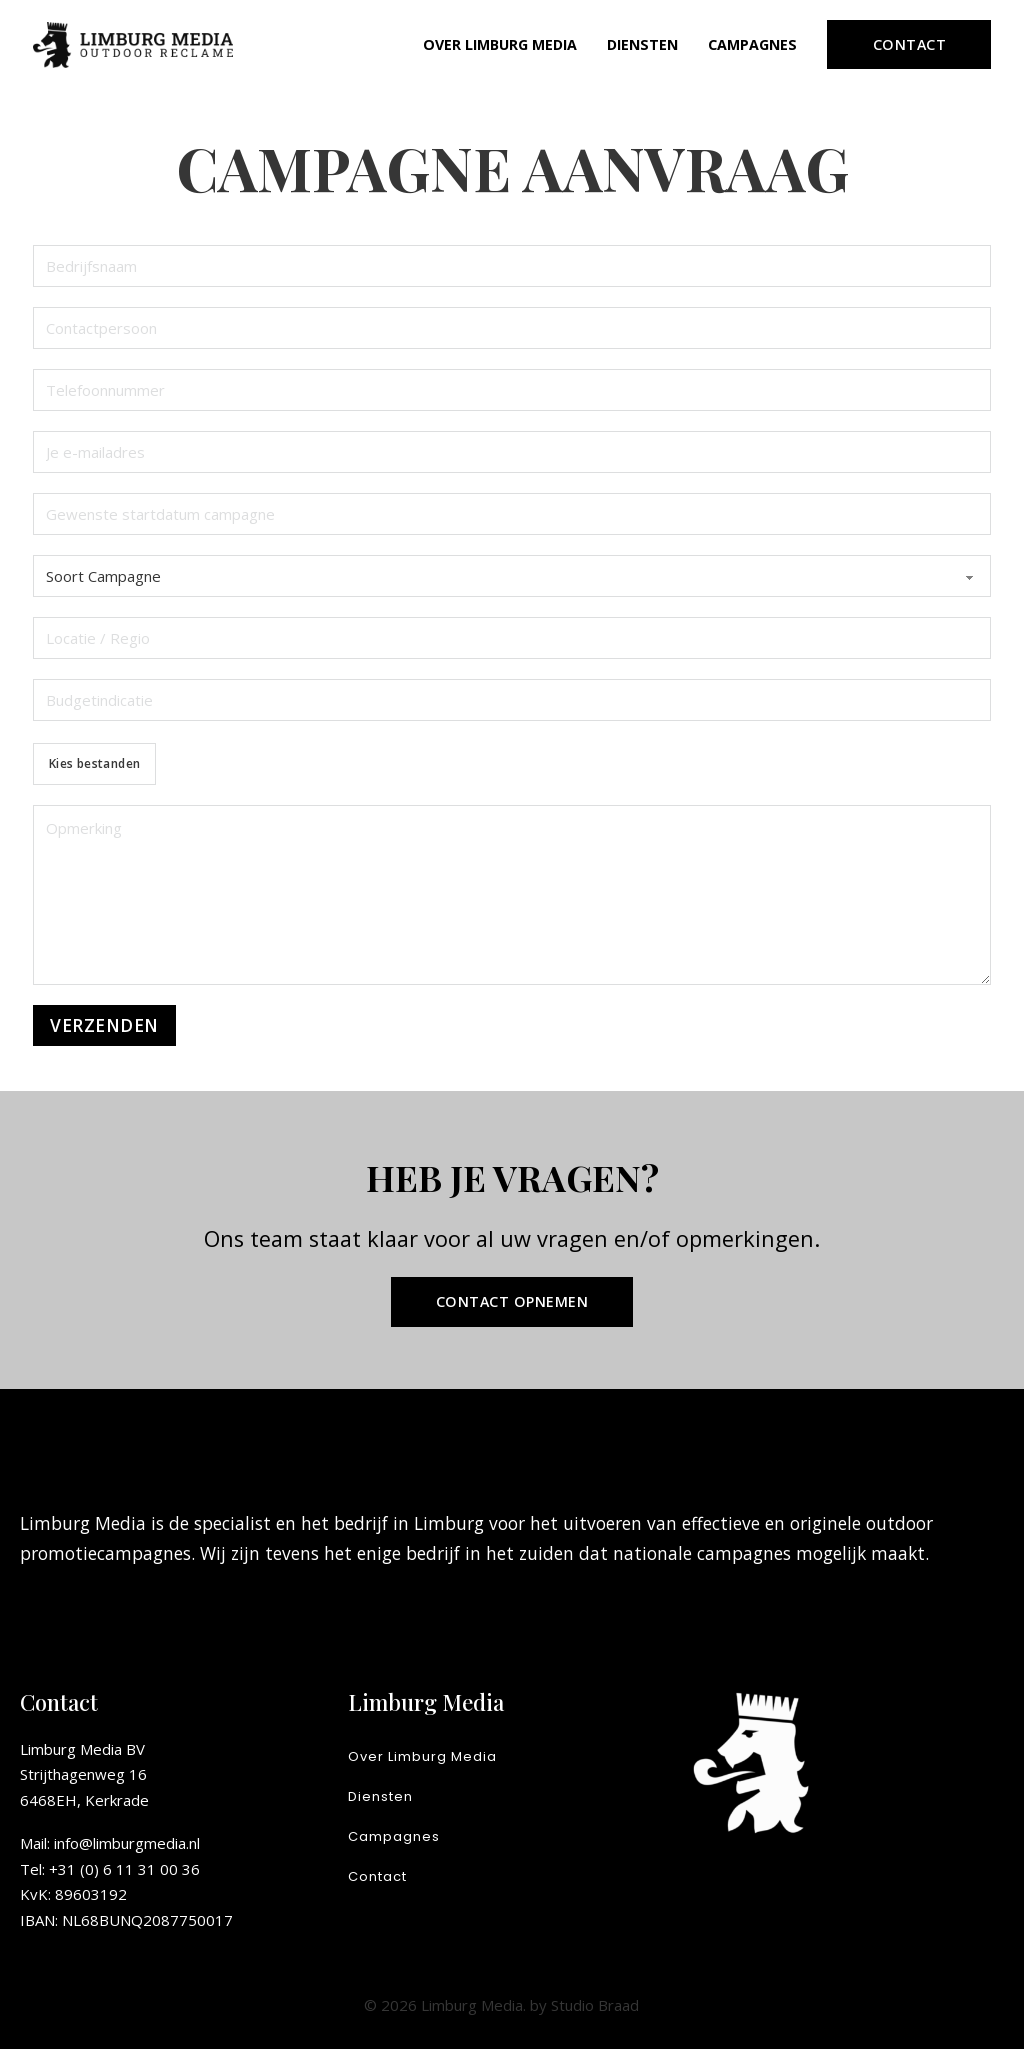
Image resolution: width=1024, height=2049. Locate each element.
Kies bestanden (95, 763)
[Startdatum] (512, 514)
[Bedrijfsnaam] (512, 266)
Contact (910, 44)
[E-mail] (512, 452)
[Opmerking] (512, 895)
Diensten (642, 44)
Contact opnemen (512, 1301)
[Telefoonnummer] (512, 390)
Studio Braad (595, 2005)
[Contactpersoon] (512, 328)
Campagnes (752, 44)
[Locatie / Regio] (512, 638)
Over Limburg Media (500, 44)
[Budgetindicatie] (512, 700)
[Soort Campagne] (512, 576)
